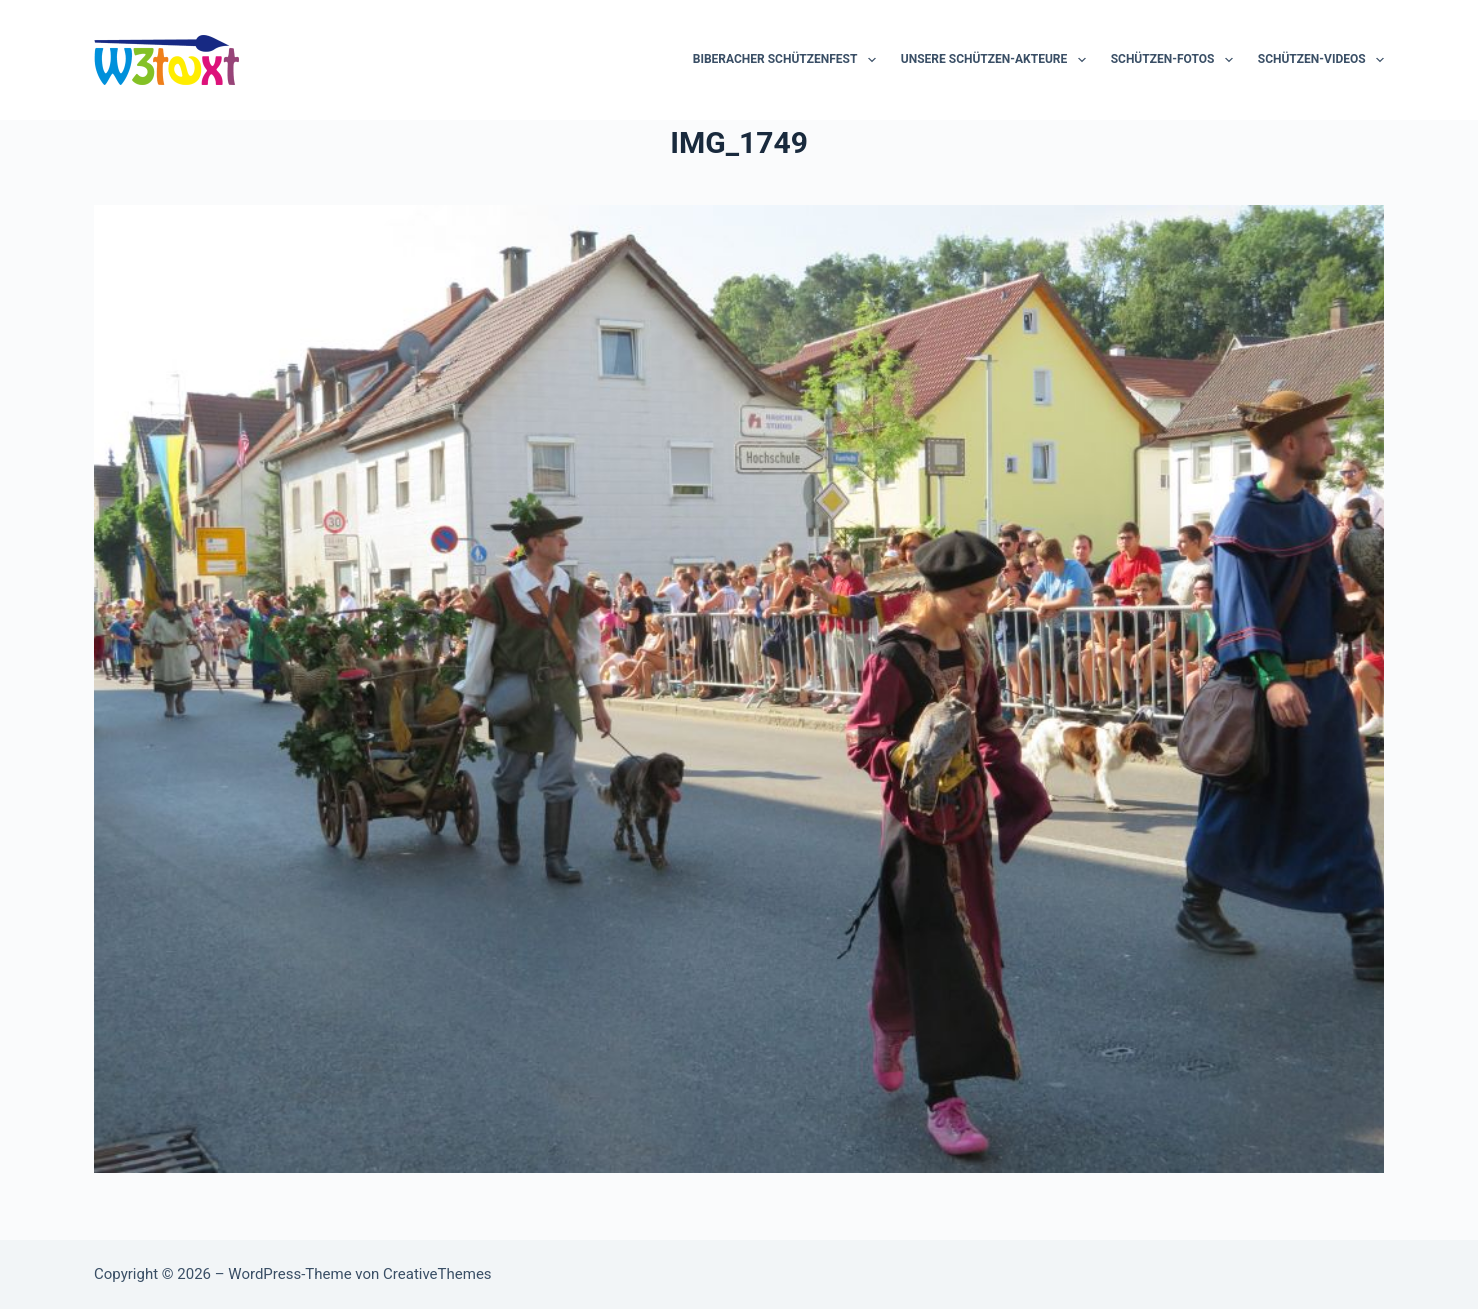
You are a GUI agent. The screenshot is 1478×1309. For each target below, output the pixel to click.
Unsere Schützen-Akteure (997, 60)
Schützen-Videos (1321, 60)
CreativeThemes (437, 1274)
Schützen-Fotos (1176, 60)
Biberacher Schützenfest (788, 60)
